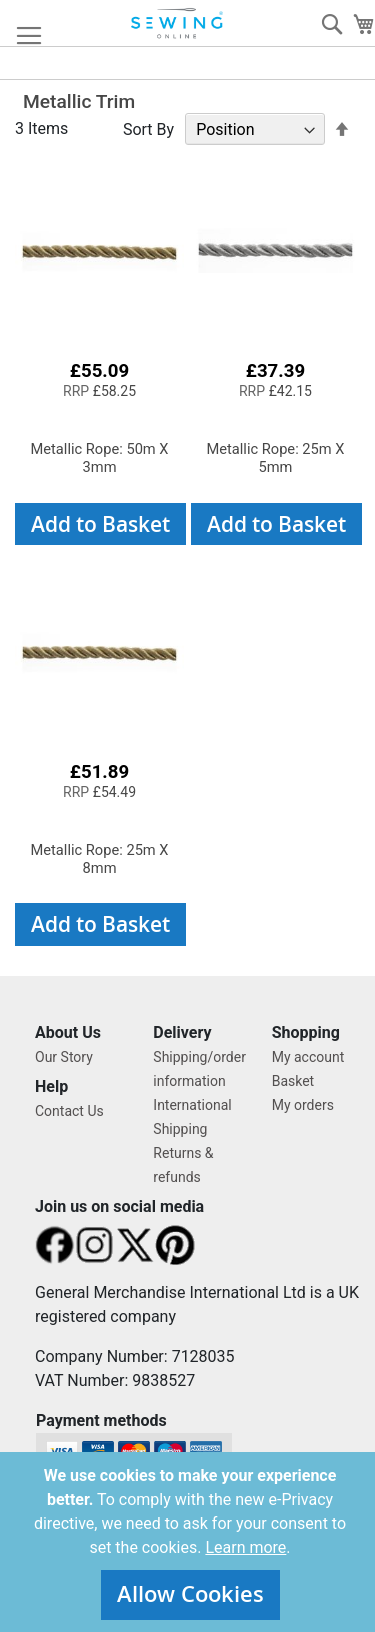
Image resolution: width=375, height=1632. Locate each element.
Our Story (64, 1057)
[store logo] (178, 23)
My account (308, 1057)
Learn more (245, 1547)
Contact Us (69, 1111)
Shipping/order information (199, 1069)
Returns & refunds (183, 1165)
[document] (190, 1542)
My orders (303, 1105)
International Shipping (192, 1117)
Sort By (148, 129)
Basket (293, 1081)
